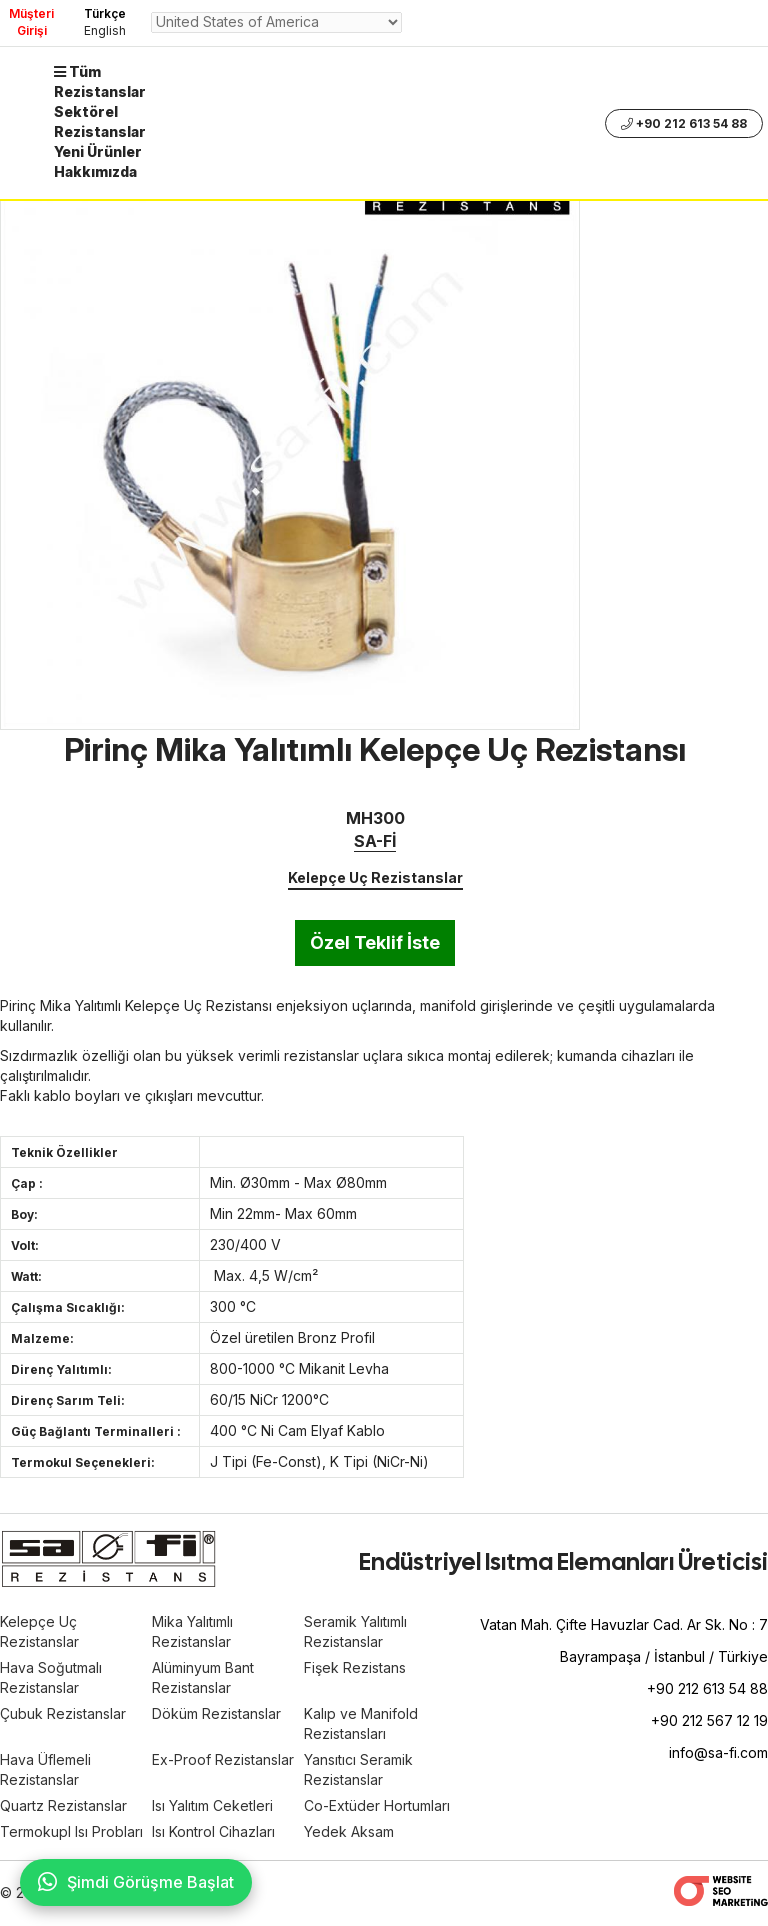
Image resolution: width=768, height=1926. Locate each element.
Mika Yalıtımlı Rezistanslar (192, 1631)
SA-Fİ (375, 841)
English (105, 30)
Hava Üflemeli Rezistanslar (45, 1769)
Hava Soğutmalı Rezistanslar (51, 1677)
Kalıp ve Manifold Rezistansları (361, 1723)
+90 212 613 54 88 (684, 123)
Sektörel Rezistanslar (100, 121)
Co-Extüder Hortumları (377, 1805)
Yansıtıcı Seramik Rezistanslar (358, 1769)
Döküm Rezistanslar (216, 1713)
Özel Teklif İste (375, 942)
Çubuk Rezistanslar (63, 1713)
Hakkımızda (95, 171)
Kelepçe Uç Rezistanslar (375, 877)
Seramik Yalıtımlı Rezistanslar (355, 1631)
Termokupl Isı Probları (71, 1831)
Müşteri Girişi (31, 22)
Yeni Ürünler (98, 151)
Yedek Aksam (349, 1831)
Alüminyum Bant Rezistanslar (203, 1677)
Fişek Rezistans (355, 1667)
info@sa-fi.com (718, 1752)
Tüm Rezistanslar (100, 81)
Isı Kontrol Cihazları (213, 1831)
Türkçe (105, 13)
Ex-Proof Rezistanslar (223, 1759)
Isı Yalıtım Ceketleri (212, 1805)
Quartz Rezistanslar (63, 1805)
